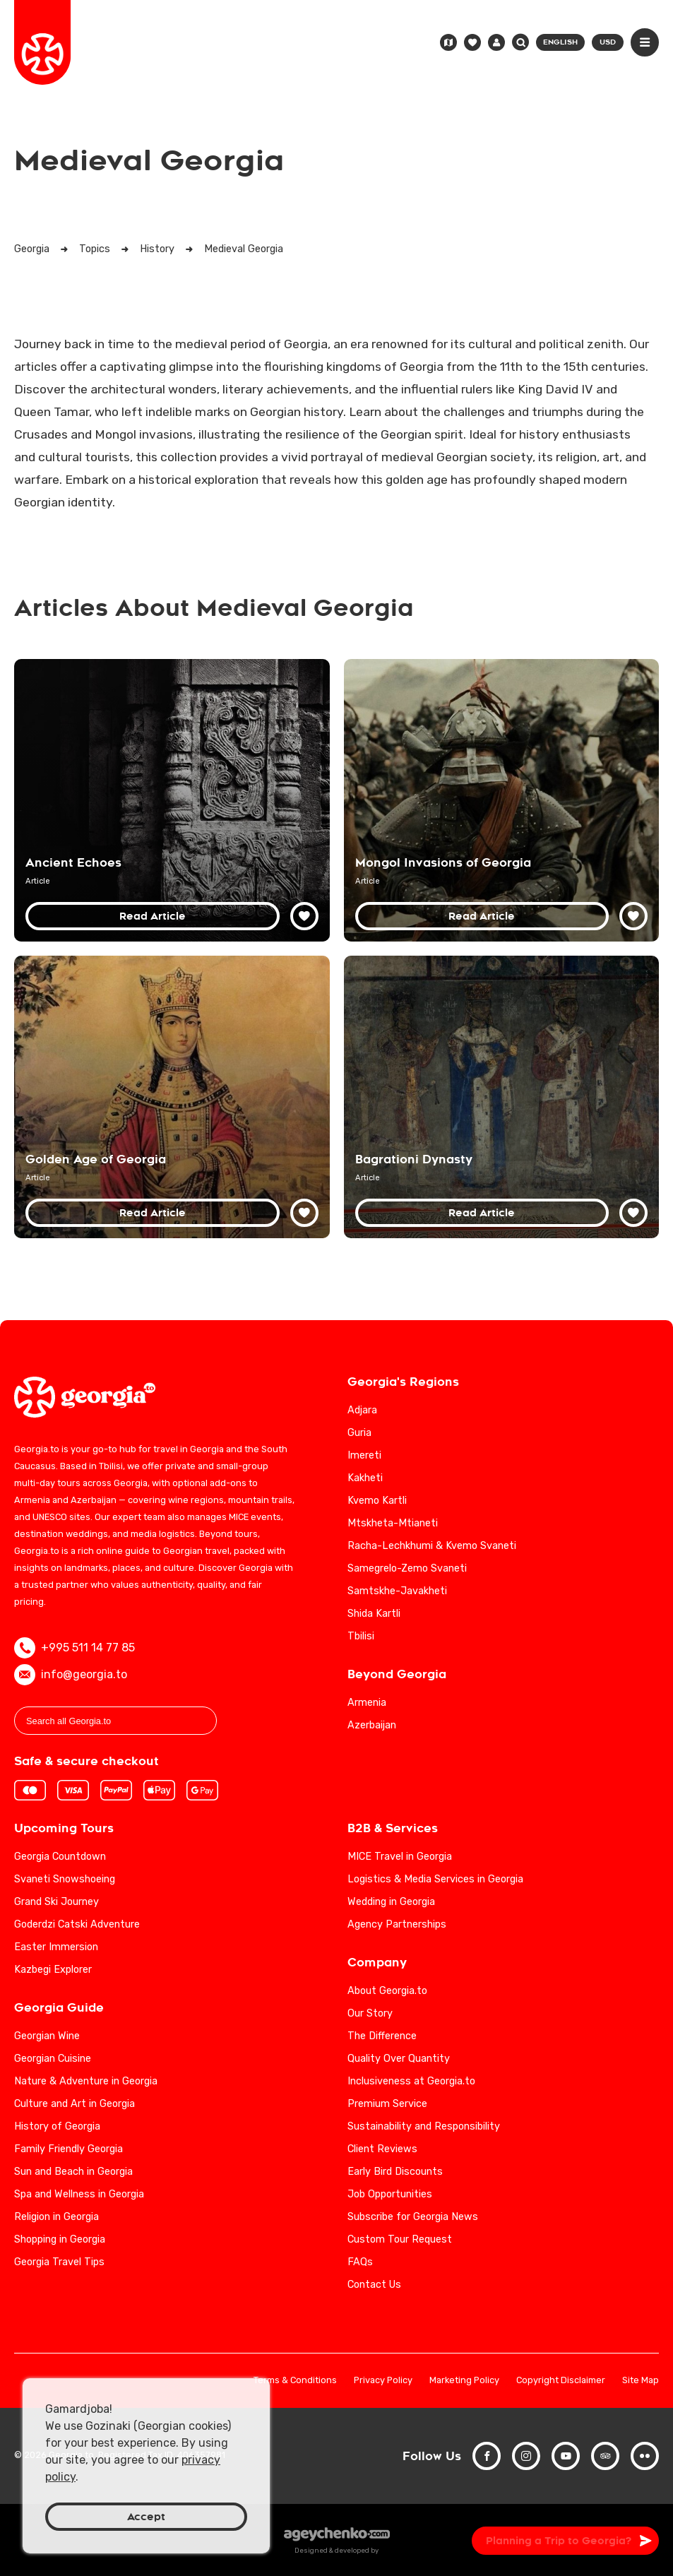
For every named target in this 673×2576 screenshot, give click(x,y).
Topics (94, 249)
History (157, 249)
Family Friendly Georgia (68, 2149)
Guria (359, 1433)
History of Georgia (57, 2126)
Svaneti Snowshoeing (64, 1879)
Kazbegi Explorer (53, 1970)
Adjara (362, 1410)
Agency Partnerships (396, 1924)
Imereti (364, 1455)
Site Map (640, 2380)
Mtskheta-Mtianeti (392, 1523)
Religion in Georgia (56, 2217)
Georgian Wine (47, 2036)
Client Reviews (382, 2149)
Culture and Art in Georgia (74, 2104)
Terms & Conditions (295, 2380)
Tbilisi (360, 1636)
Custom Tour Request (399, 2239)
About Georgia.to (387, 1991)
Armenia (366, 1703)
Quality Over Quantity (398, 2059)
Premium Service (387, 2104)
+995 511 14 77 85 (74, 1647)
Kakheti (365, 1478)
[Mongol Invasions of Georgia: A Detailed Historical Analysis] (502, 800)
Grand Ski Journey (56, 1902)
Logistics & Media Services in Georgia (435, 1879)
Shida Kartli (373, 1614)
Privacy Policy (383, 2380)
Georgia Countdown (60, 1857)
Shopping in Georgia (59, 2239)
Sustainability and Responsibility (423, 2126)
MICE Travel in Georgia (399, 1857)
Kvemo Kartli (377, 1501)
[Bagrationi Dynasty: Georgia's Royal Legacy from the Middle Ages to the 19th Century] (502, 1097)
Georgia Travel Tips (59, 2262)
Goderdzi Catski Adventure (77, 1924)
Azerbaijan (371, 1725)
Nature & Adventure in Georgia (85, 2081)
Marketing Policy (464, 2380)
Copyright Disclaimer (560, 2380)
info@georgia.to (70, 1674)
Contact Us (374, 2285)
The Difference (382, 2036)
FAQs (360, 2262)
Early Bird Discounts (395, 2172)
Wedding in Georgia (391, 1902)
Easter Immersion (56, 1947)
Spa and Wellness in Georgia (79, 2194)
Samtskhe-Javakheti (397, 1591)
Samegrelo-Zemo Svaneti (407, 1568)
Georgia (31, 249)
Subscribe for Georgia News (412, 2217)
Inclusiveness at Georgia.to (411, 2081)
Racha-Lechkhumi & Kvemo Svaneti (431, 1546)
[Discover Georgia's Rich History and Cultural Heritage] (172, 800)
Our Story (370, 2013)
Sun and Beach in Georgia (73, 2172)
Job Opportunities (389, 2194)
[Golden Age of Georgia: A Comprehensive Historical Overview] (172, 1097)
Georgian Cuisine (52, 2059)
